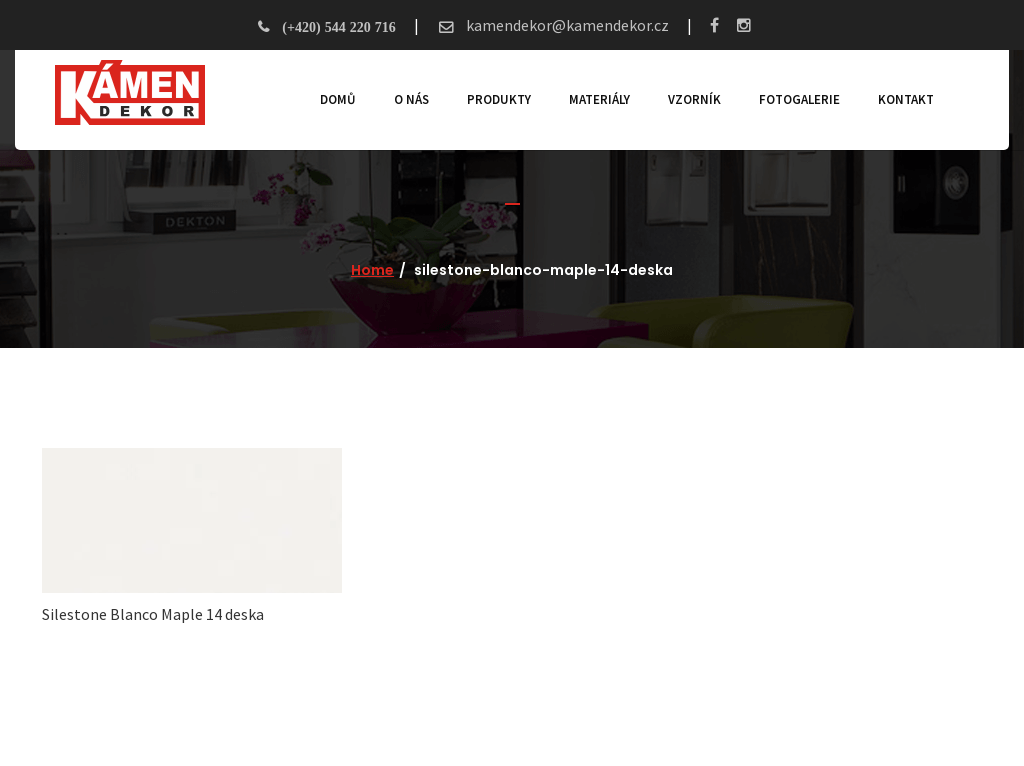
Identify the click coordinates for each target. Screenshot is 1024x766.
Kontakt (906, 99)
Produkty (499, 99)
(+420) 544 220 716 (338, 27)
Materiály (599, 99)
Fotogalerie (799, 99)
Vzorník (694, 99)
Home (372, 270)
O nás (411, 99)
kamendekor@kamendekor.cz (566, 25)
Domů (338, 99)
